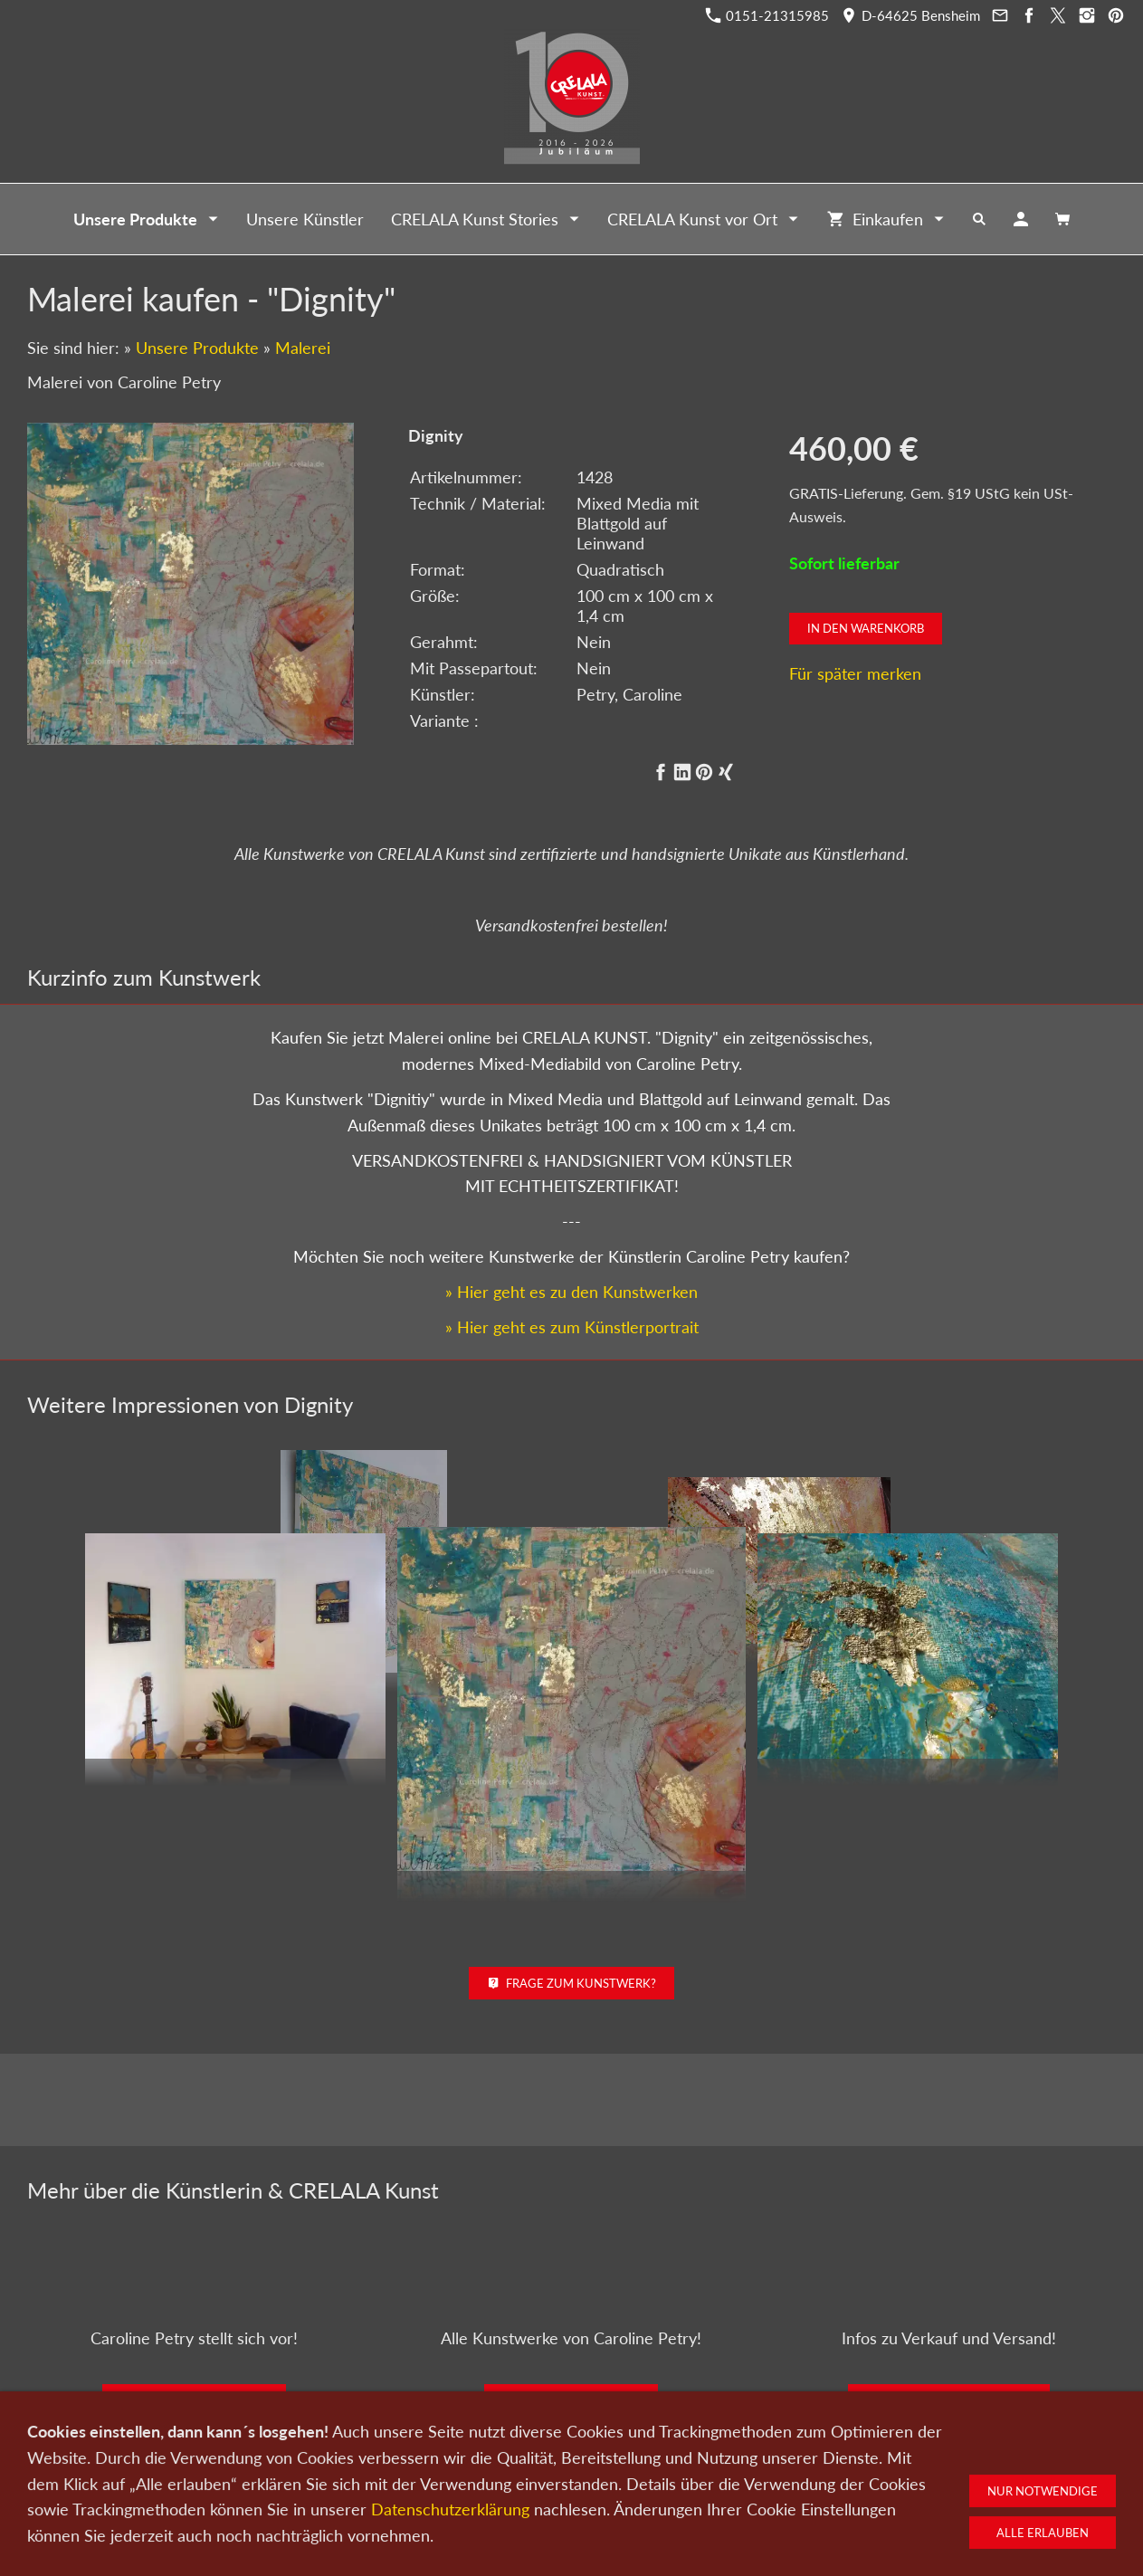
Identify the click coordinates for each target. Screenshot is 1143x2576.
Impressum (725, 2481)
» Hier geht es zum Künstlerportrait (572, 1283)
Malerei (302, 348)
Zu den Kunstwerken (571, 2357)
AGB (784, 2481)
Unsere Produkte (197, 348)
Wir (509, 2481)
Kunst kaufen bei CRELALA (949, 2357)
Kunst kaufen (283, 2481)
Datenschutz (645, 2481)
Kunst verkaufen (379, 2481)
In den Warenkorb (865, 628)
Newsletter (566, 2481)
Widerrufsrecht (854, 2481)
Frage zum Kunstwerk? (571, 1939)
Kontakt (460, 2481)
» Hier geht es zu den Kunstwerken (571, 1248)
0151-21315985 (767, 15)
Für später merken (855, 673)
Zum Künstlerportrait (194, 2357)
